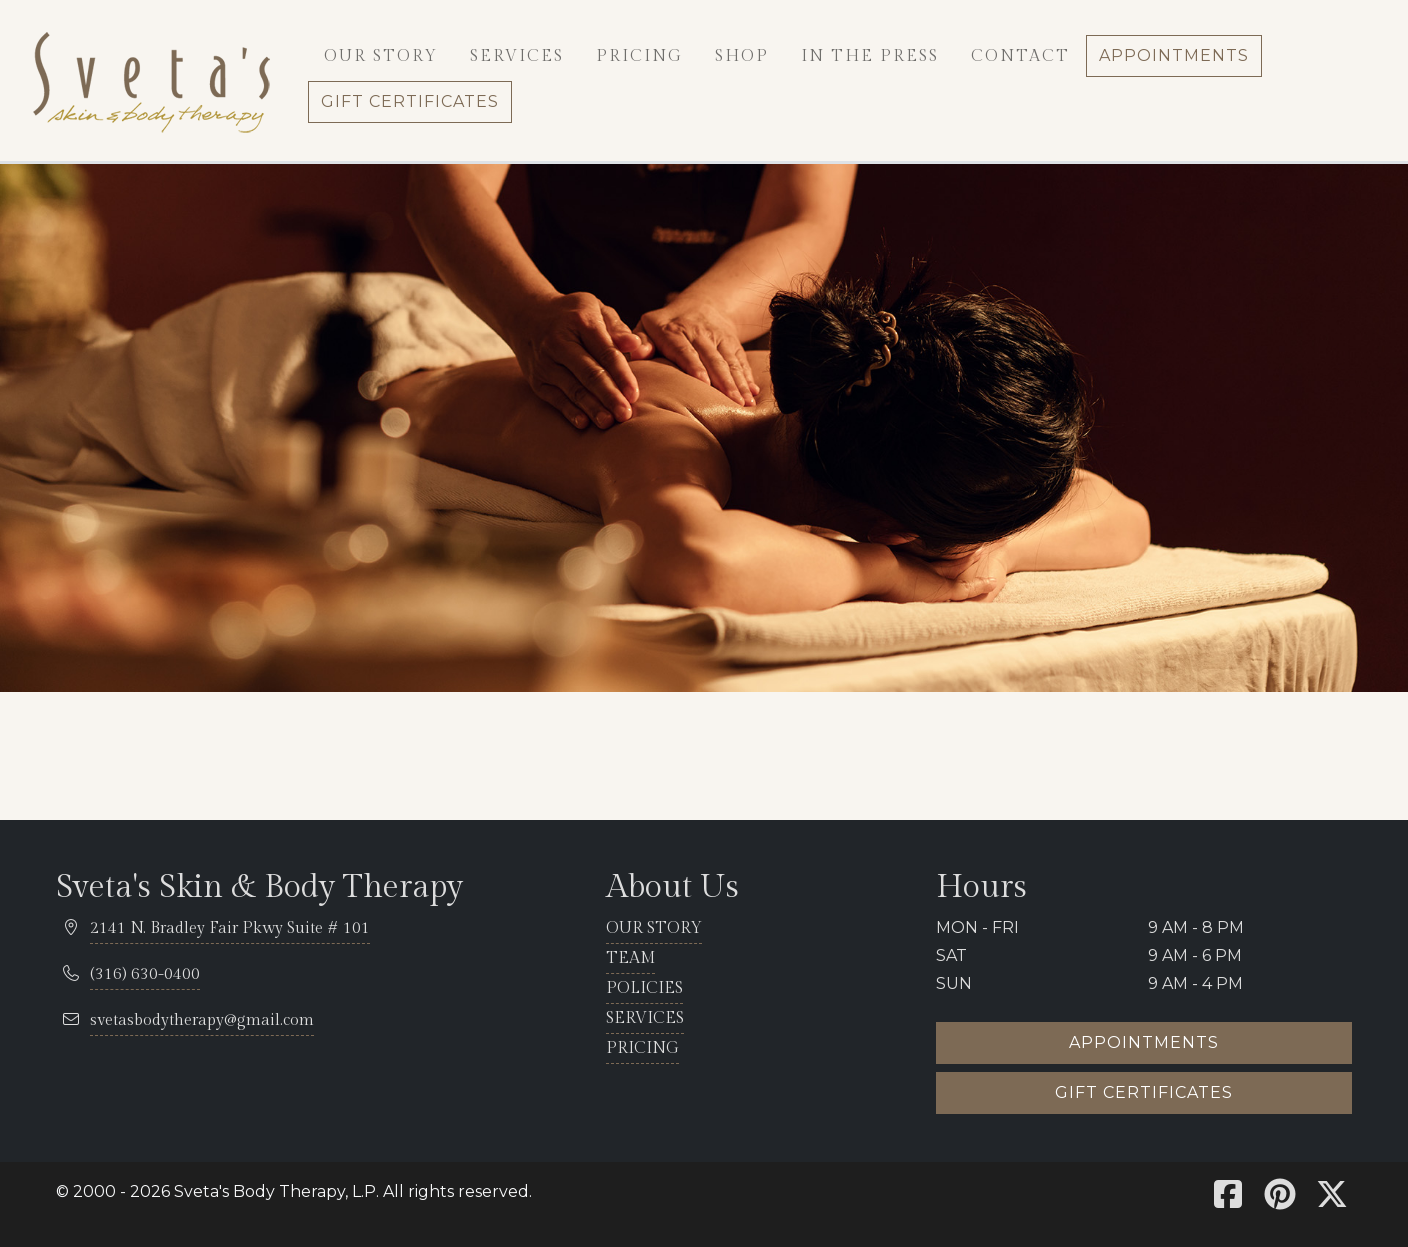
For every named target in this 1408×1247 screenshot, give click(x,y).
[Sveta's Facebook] (1228, 1200)
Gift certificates (1144, 1092)
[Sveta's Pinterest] (1280, 1200)
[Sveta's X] (1332, 1200)
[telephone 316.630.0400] (145, 975)
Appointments (1144, 1042)
